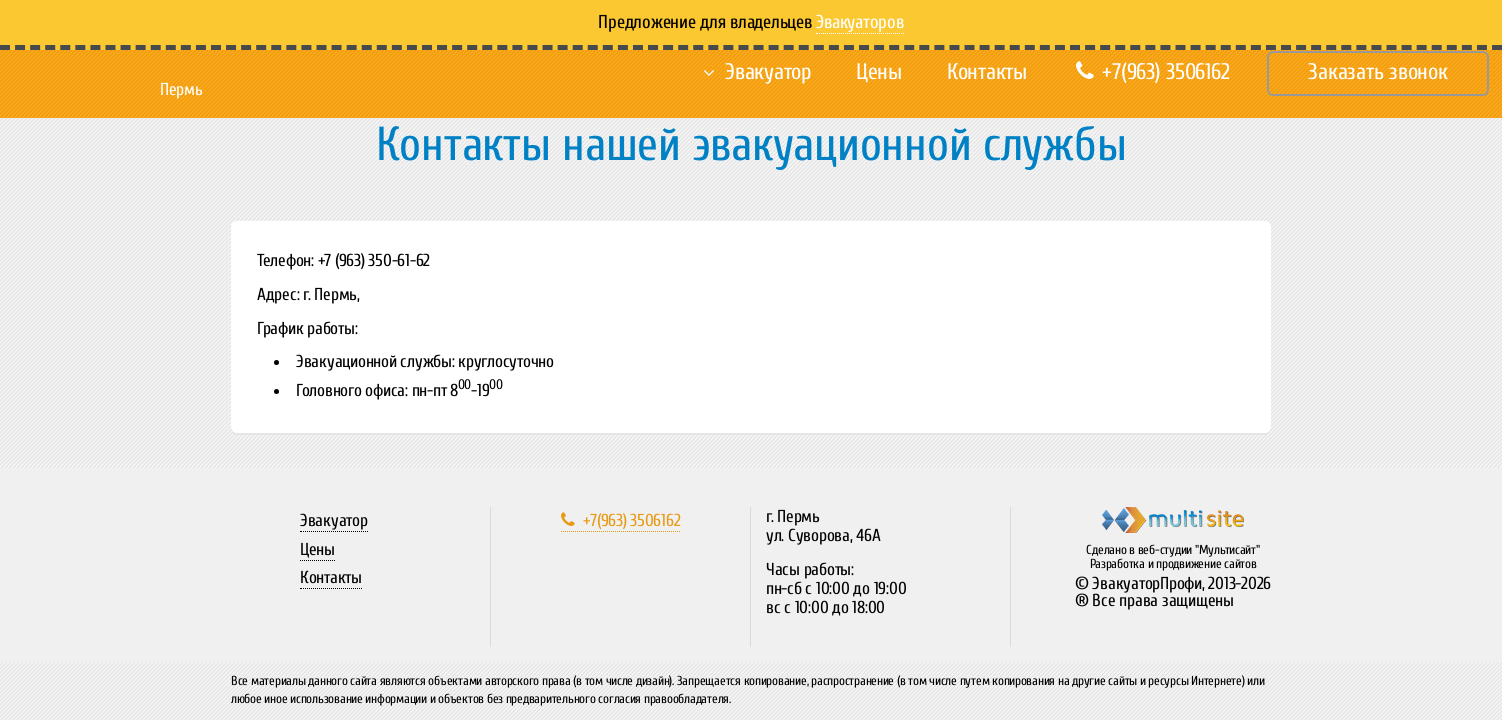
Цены (879, 72)
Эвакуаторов (859, 22)
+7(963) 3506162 (1153, 72)
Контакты (987, 72)
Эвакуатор (768, 72)
